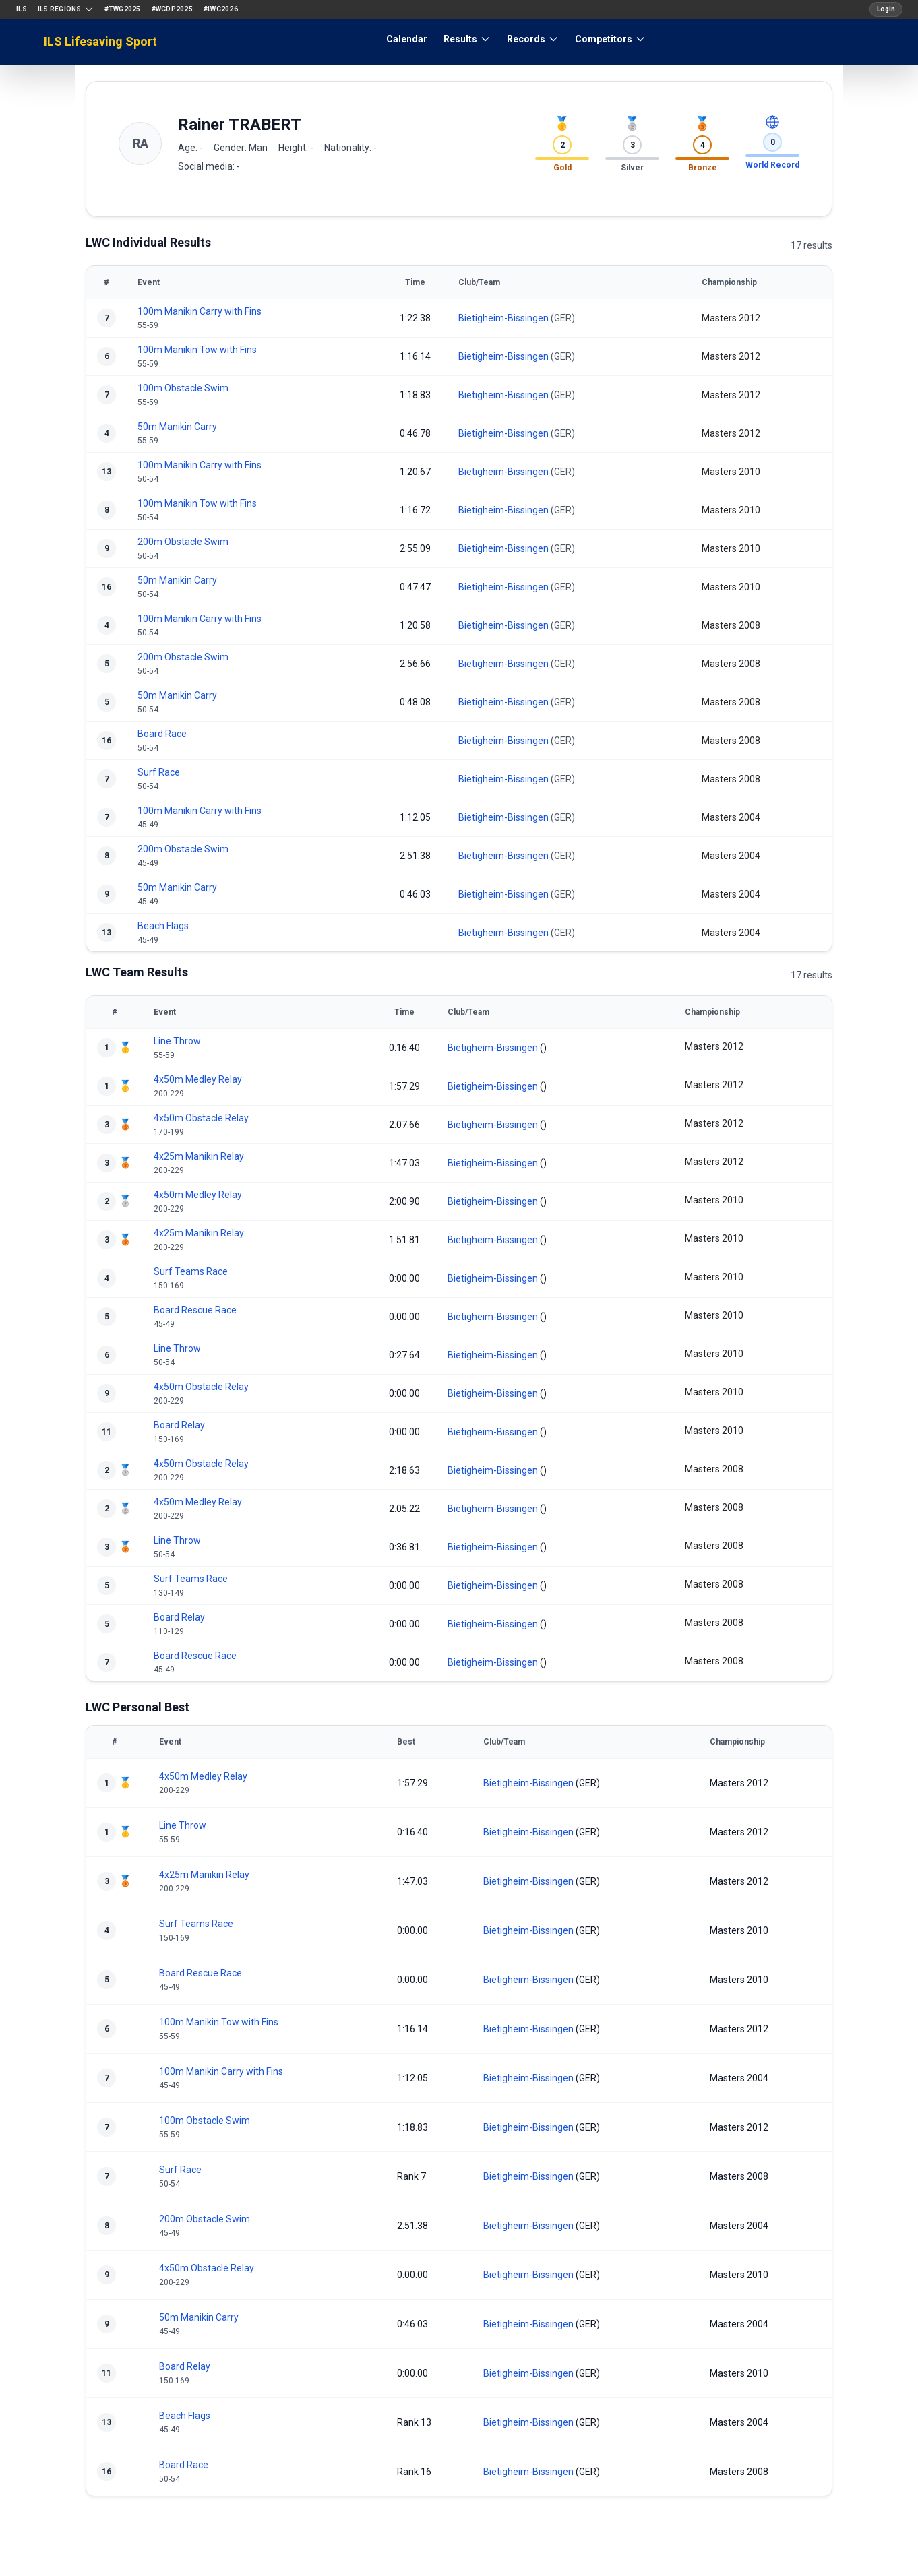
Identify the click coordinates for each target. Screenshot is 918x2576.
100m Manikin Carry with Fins (199, 311)
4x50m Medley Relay (198, 1079)
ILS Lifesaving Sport (100, 41)
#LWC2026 (221, 9)
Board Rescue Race (195, 1310)
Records (533, 39)
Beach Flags (163, 925)
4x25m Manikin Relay (199, 1156)
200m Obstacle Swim (182, 541)
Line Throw (177, 1041)
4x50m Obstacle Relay (201, 1117)
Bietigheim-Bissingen (503, 318)
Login (886, 9)
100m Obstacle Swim (182, 388)
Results (467, 39)
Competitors (610, 39)
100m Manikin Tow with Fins (197, 349)
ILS (21, 9)
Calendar (406, 39)
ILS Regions (66, 9)
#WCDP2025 (172, 9)
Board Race (162, 733)
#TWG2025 (122, 9)
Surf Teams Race (191, 1271)
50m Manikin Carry (177, 426)
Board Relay (179, 1425)
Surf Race (158, 772)
